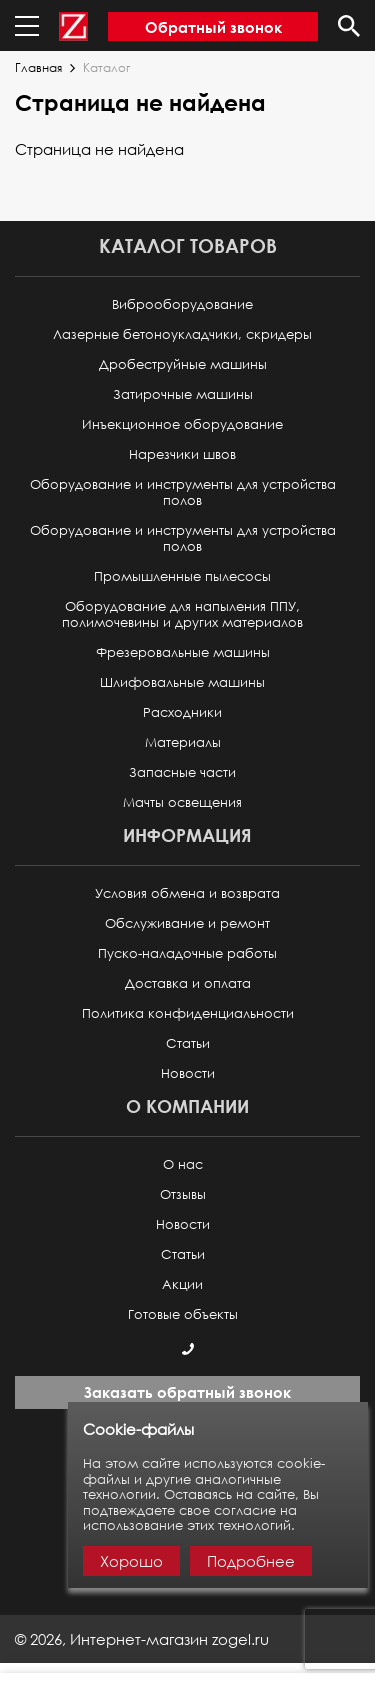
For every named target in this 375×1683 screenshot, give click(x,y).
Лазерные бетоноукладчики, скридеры (182, 334)
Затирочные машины (183, 394)
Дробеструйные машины (183, 364)
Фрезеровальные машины (183, 652)
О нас (183, 1164)
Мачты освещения (182, 802)
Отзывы (183, 1194)
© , (142, 1639)
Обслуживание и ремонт (187, 923)
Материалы (183, 742)
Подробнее (251, 1561)
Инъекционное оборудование (182, 424)
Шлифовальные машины (182, 682)
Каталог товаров (188, 245)
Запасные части (182, 772)
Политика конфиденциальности (188, 1013)
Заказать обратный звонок (187, 1392)
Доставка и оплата (188, 983)
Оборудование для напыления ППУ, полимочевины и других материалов (182, 614)
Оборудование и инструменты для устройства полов (183, 492)
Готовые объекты (183, 1314)
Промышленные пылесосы (182, 576)
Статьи (188, 1043)
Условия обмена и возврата (187, 893)
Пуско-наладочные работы (187, 953)
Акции (182, 1284)
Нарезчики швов (182, 454)
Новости (188, 1073)
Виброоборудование (182, 304)
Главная (38, 68)
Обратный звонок (213, 27)
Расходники (182, 712)
